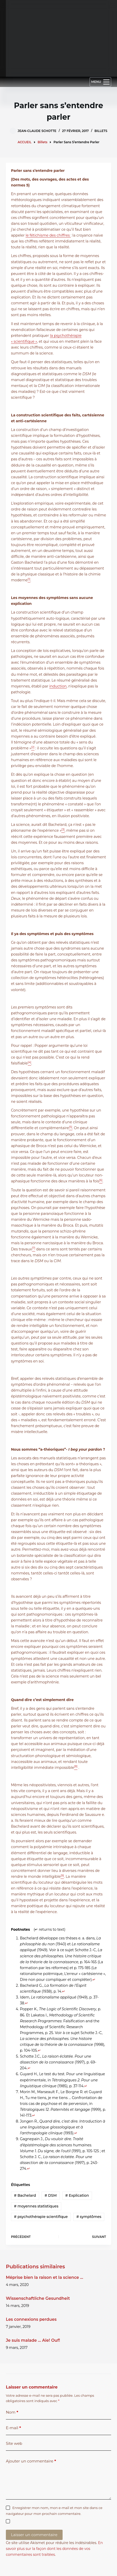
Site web (14, 2443)
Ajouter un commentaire (31, 2461)
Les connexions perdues (31, 2319)
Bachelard (25, 2195)
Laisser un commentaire (34, 2534)
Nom (12, 2412)
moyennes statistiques (36, 2206)
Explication (77, 2195)
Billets (101, 131)
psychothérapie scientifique (41, 2216)
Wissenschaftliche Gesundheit (38, 2298)
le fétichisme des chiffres (48, 235)
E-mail (13, 2428)
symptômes (88, 2216)
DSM (51, 2195)
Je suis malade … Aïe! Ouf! (33, 2340)
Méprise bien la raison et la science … (44, 2277)
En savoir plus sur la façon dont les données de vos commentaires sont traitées (54, 2548)
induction (58, 686)
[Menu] (100, 82)
